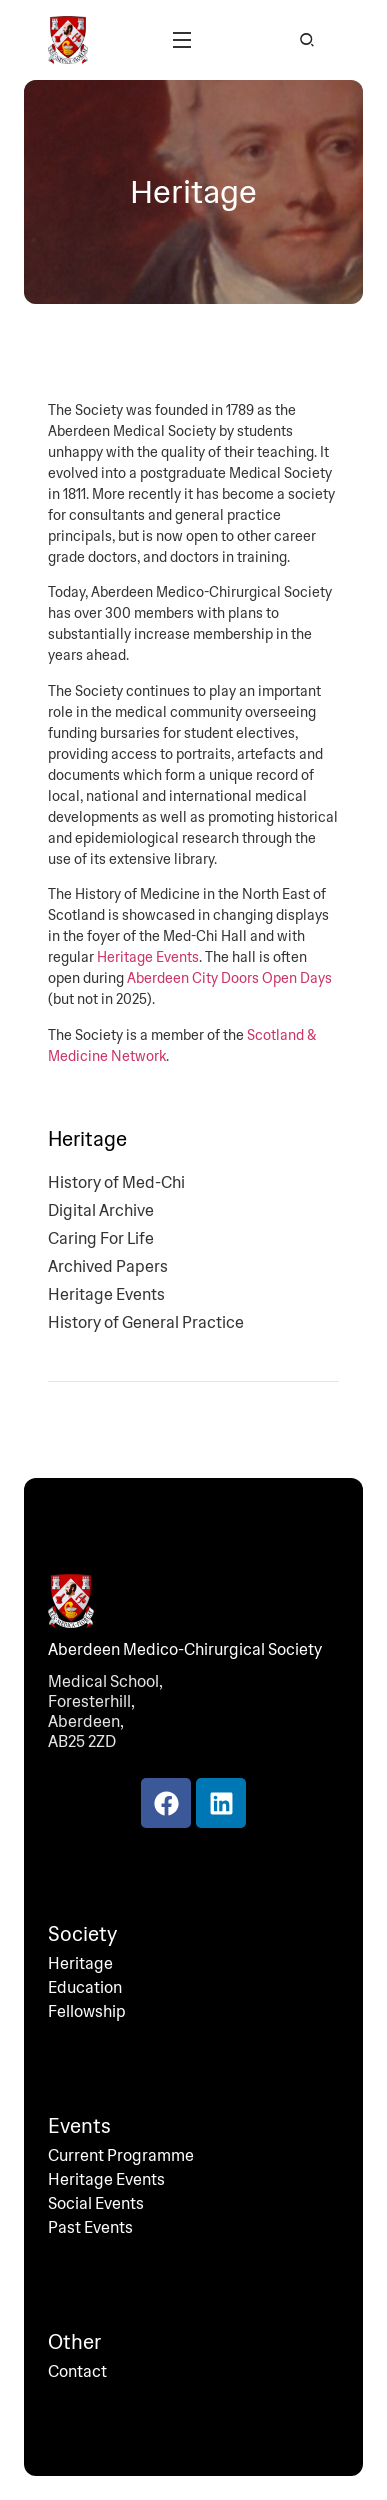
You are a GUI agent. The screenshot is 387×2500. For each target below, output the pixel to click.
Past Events (90, 2228)
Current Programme (121, 2156)
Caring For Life (101, 1239)
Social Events (96, 2204)
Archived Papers (108, 1267)
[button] (182, 40)
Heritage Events (148, 957)
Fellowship (87, 2012)
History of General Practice (146, 1323)
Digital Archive (101, 1211)
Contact (77, 2372)
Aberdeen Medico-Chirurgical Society (185, 1649)
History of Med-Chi (116, 1183)
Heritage (80, 1964)
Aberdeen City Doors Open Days (229, 978)
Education (85, 1988)
